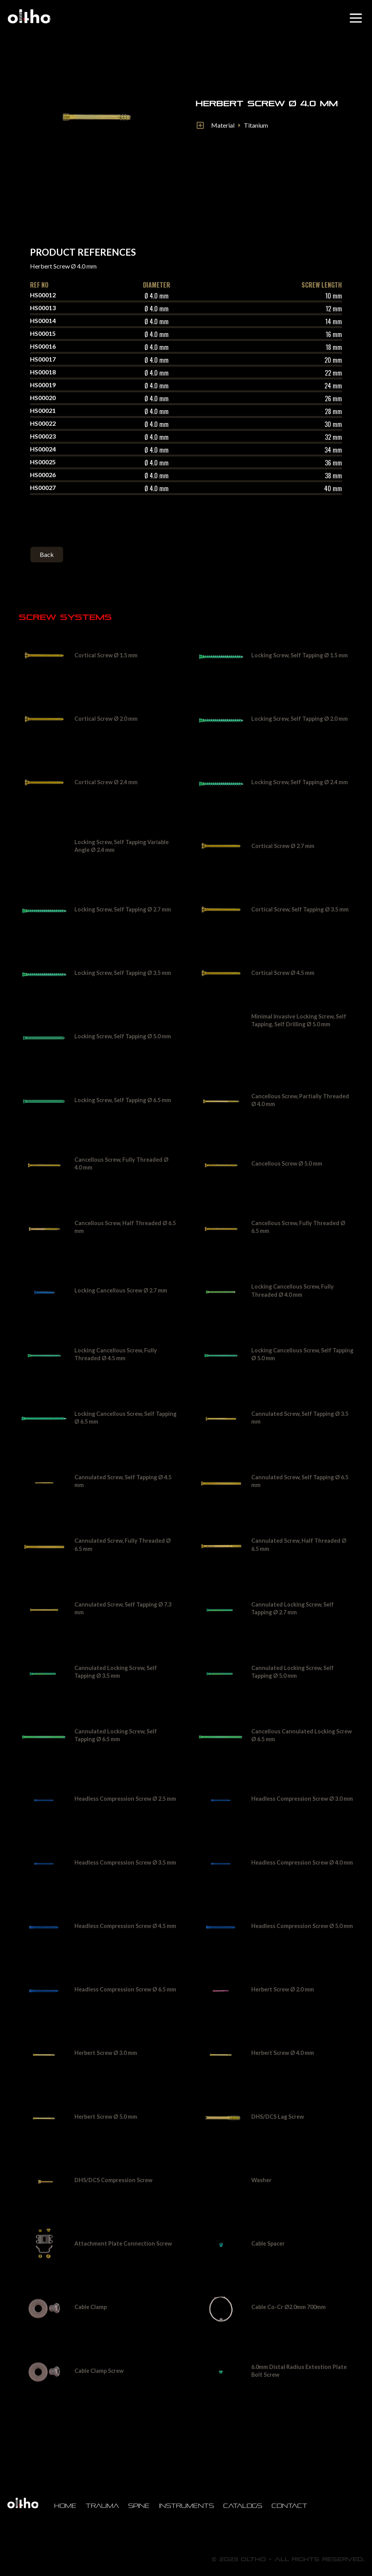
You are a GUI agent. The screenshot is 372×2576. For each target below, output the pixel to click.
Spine (139, 2505)
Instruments (186, 2505)
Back (47, 554)
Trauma (102, 2505)
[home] (29, 16)
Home (65, 2505)
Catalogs (242, 2505)
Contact (289, 2505)
